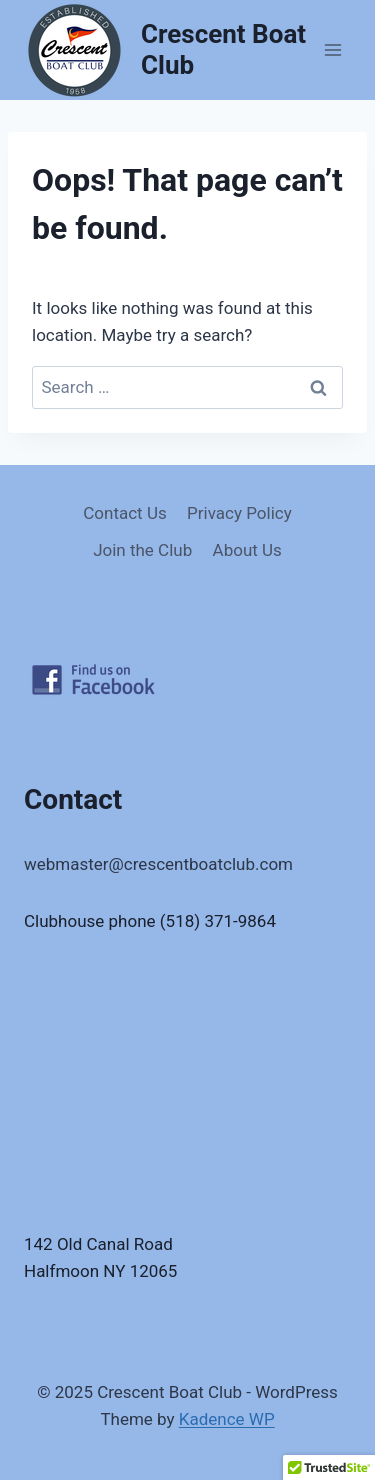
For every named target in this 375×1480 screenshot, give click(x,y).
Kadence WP (227, 1419)
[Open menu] (332, 49)
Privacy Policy (239, 513)
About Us (247, 550)
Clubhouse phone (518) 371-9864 (150, 921)
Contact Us (124, 513)
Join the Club (142, 550)
